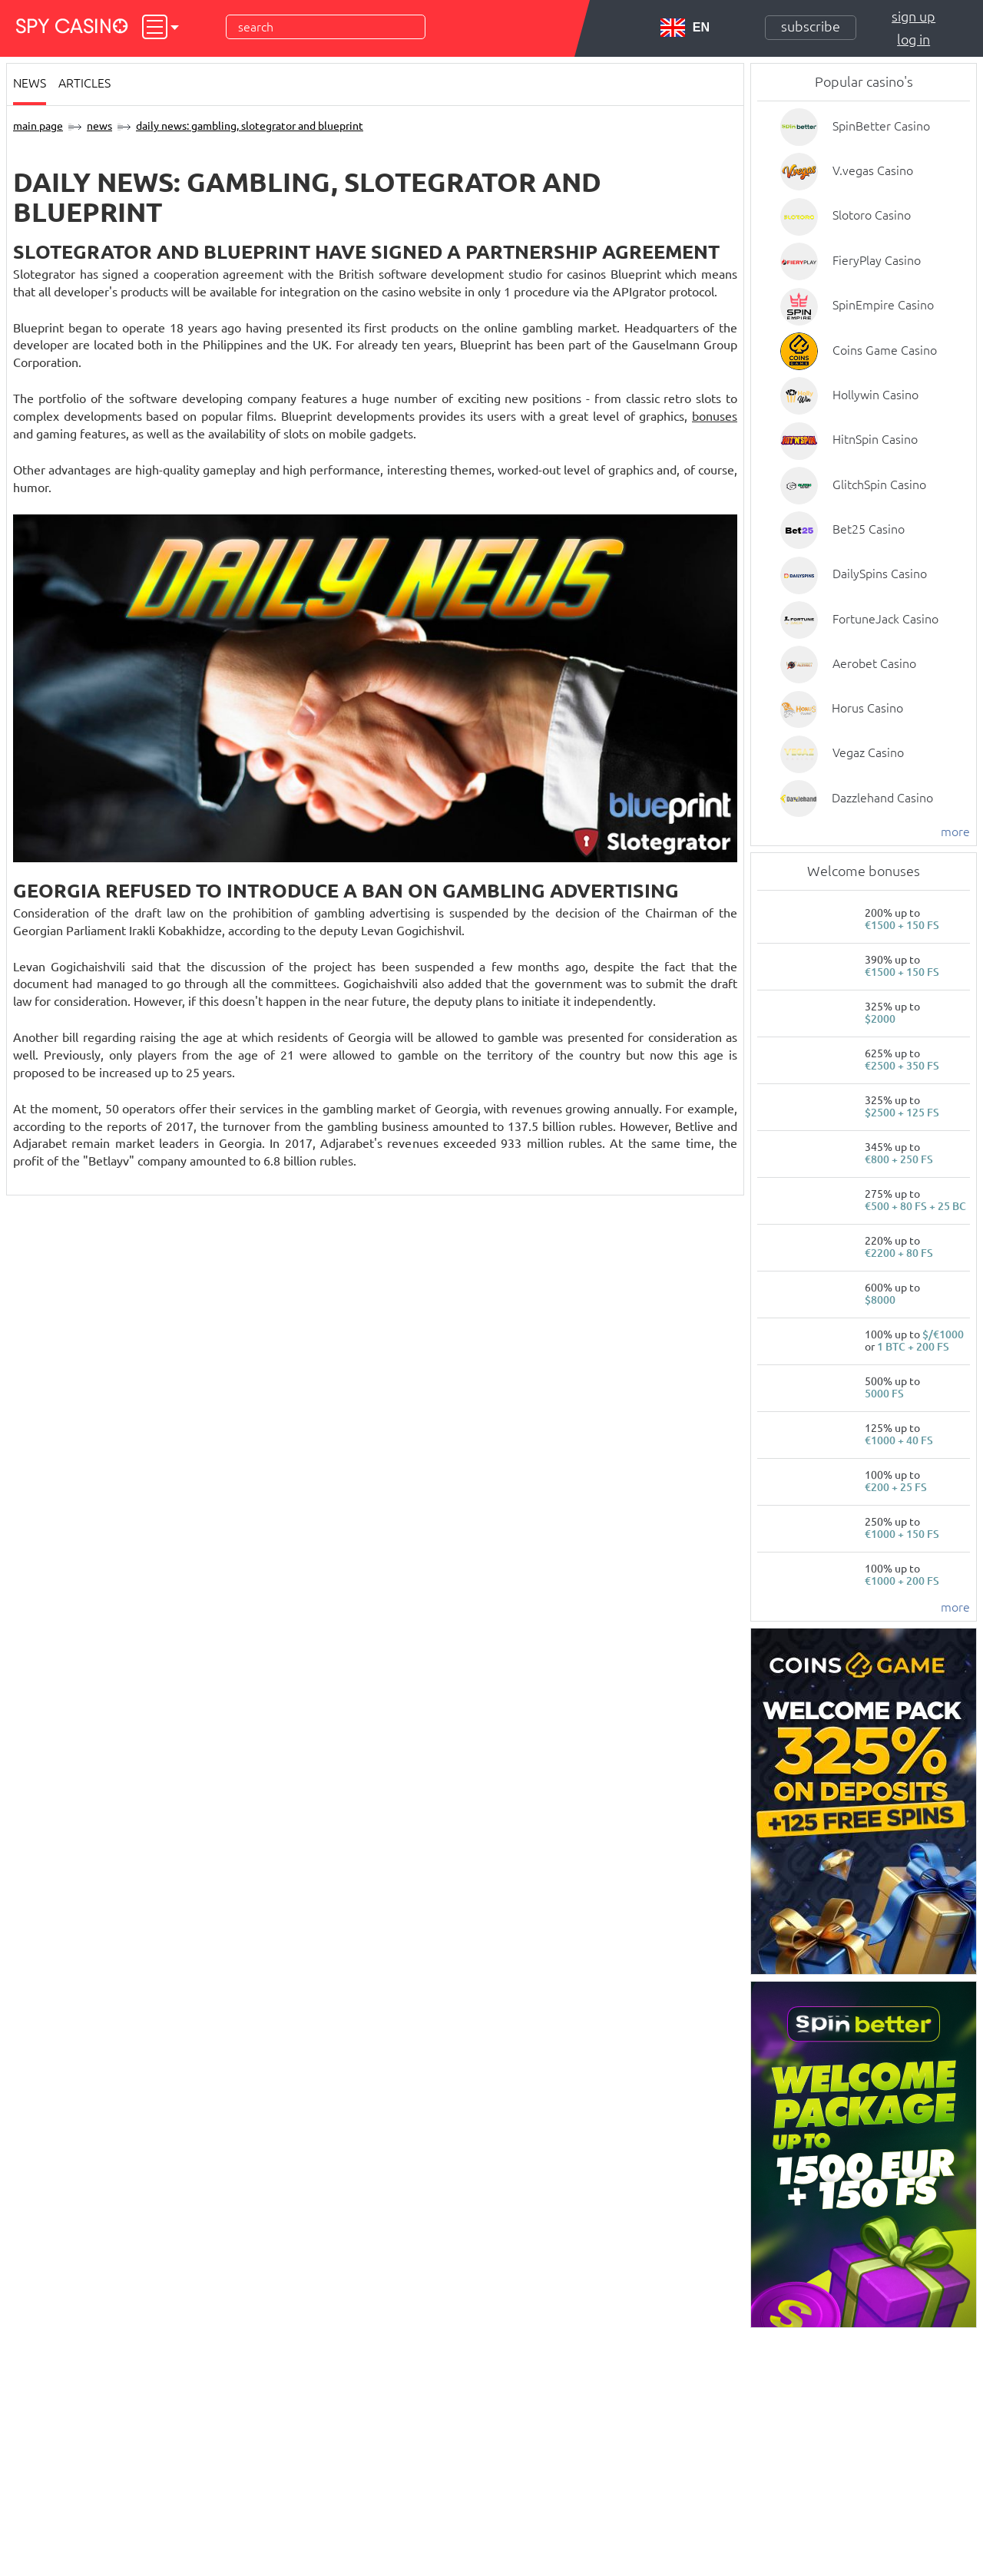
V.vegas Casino (872, 170)
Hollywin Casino (875, 395)
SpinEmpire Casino (883, 305)
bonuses (714, 416)
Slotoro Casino (871, 215)
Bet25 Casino (868, 529)
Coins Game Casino (884, 350)
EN (685, 27)
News (29, 83)
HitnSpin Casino (875, 439)
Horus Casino (867, 708)
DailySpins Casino (879, 573)
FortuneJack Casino (885, 619)
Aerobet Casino (874, 663)
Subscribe (810, 26)
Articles (84, 83)
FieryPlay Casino (876, 260)
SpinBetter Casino (881, 126)
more (955, 831)
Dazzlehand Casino (882, 798)
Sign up (913, 16)
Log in (913, 39)
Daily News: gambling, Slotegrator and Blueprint (249, 126)
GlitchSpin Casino (879, 484)
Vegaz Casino (868, 752)
